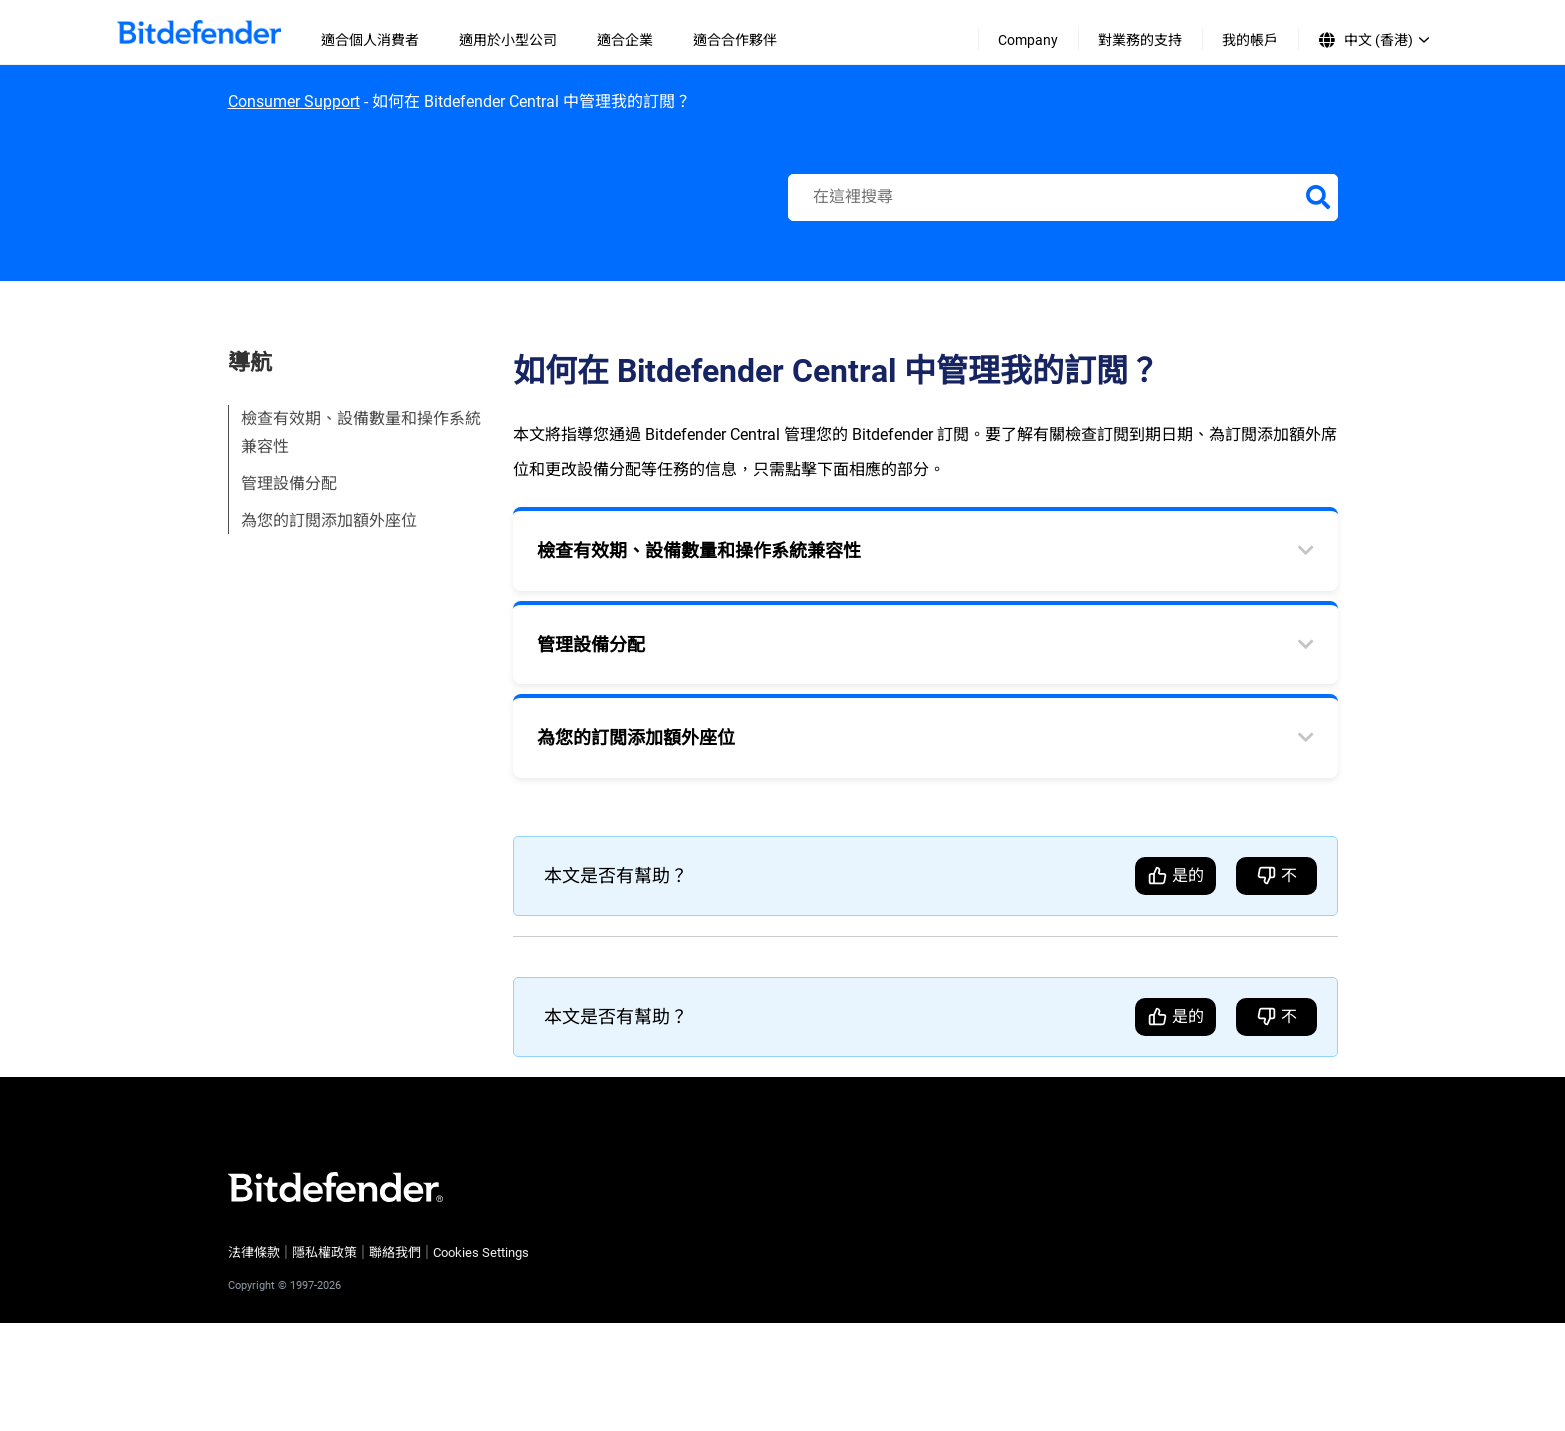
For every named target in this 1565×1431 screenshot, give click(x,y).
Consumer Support (294, 101)
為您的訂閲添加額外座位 (329, 520)
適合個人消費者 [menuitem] (370, 40)
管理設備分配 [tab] (591, 644)
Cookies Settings (481, 1252)
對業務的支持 (1140, 40)
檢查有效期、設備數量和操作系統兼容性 (361, 432)
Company (1028, 40)
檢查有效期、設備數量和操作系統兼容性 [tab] (699, 550)
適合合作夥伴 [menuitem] (735, 40)
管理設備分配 (289, 483)
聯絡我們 (395, 1252)
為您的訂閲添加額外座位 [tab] (636, 737)
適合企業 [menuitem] (625, 40)
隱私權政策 (324, 1252)
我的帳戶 (1250, 40)
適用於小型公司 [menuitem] (508, 40)
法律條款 (254, 1252)
